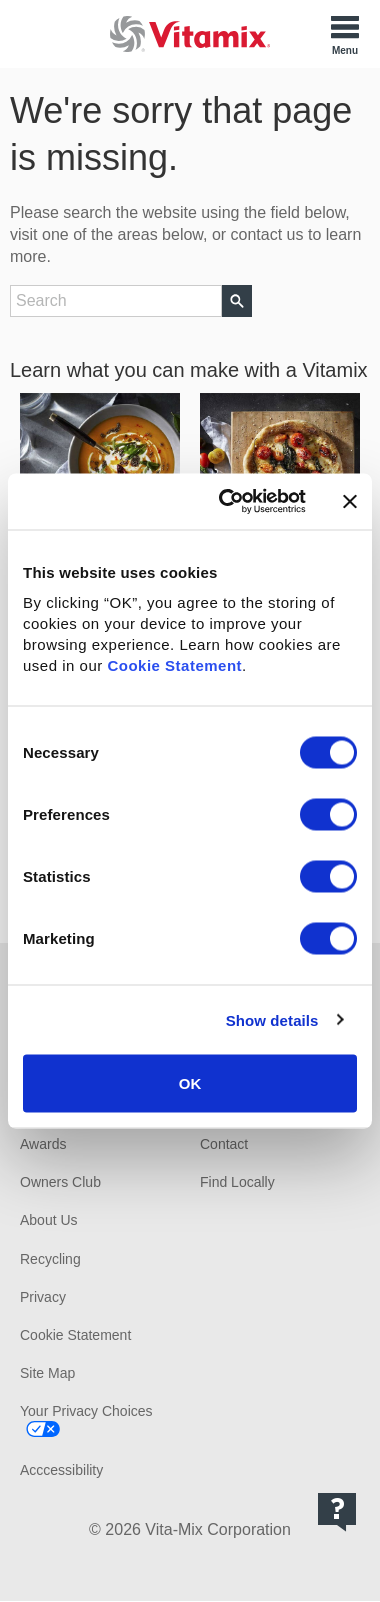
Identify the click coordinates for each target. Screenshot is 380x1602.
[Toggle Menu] (345, 34)
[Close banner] (350, 501)
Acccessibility (61, 1470)
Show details (272, 1019)
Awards (43, 1144)
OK (190, 1083)
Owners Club (60, 1182)
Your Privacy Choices (86, 1411)
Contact (224, 1144)
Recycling (50, 1259)
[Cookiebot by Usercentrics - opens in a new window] (228, 502)
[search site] (116, 301)
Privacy (43, 1297)
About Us (49, 1220)
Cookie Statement (174, 665)
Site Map (47, 1373)
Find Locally (237, 1182)
